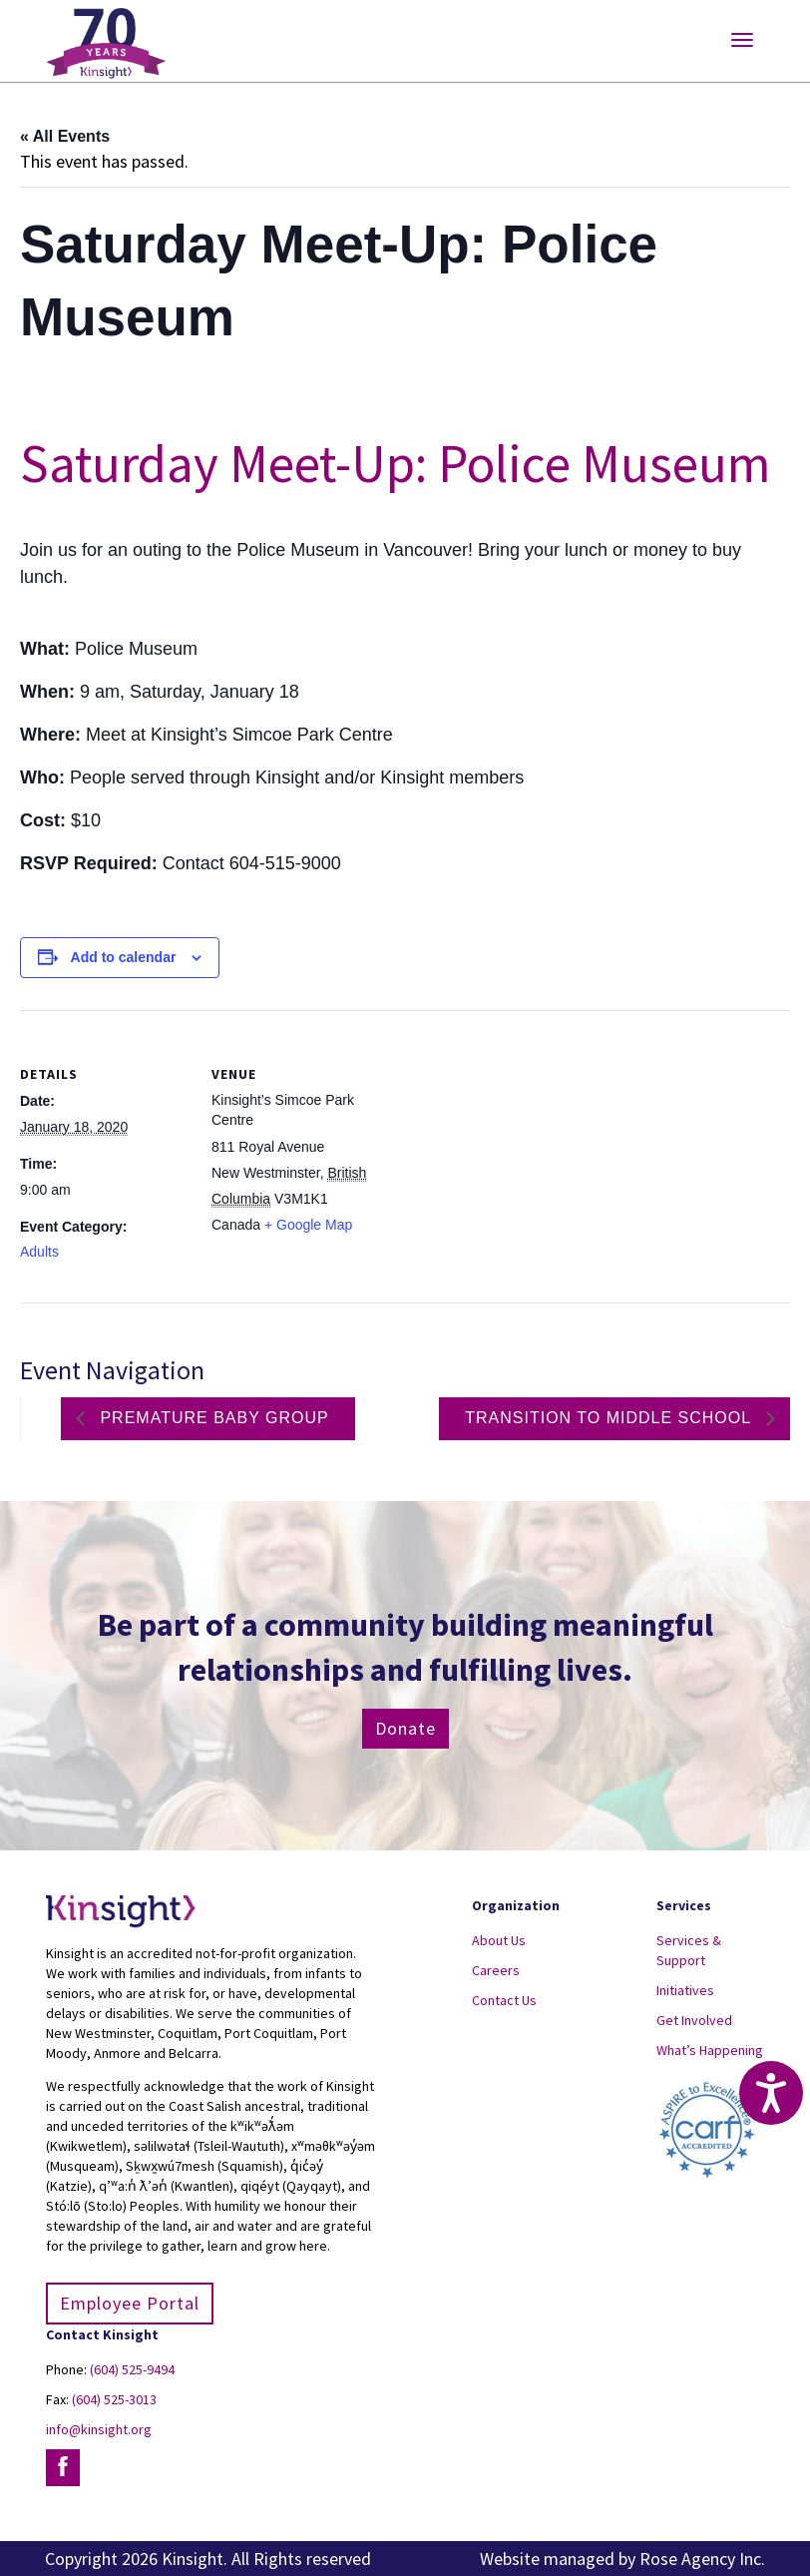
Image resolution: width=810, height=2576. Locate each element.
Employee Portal (130, 2303)
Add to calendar (124, 957)
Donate (405, 1728)
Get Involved (694, 2020)
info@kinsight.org (99, 2429)
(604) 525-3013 (114, 2399)
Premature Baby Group (212, 1417)
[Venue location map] (508, 1148)
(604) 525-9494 (132, 2369)
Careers (496, 1970)
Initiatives (685, 1990)
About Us (499, 1940)
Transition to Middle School (610, 1417)
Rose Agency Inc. (702, 2558)
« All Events (65, 136)
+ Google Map (308, 1225)
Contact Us (504, 2000)
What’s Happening (709, 2050)
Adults (39, 1252)
